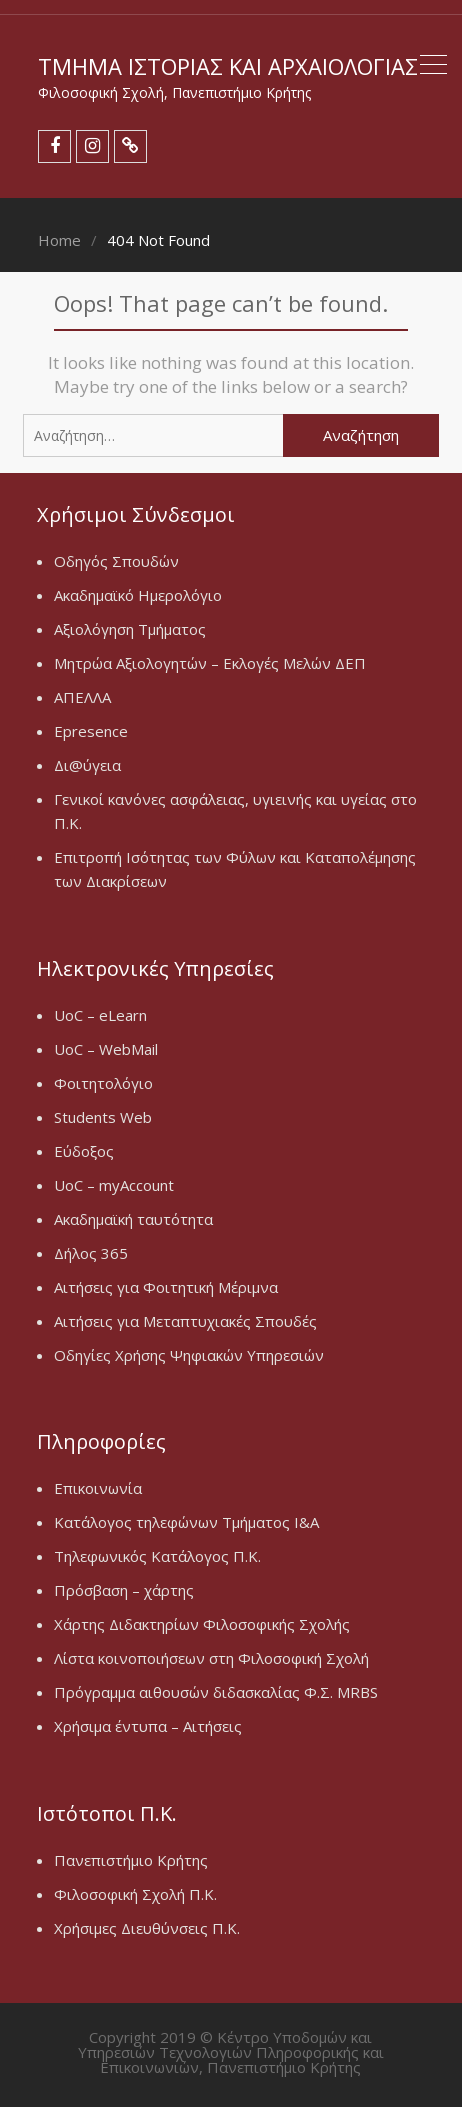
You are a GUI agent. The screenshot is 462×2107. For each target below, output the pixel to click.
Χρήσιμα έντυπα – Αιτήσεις (148, 1726)
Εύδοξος (84, 1151)
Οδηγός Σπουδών (116, 561)
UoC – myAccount (114, 1185)
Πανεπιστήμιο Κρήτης (131, 1860)
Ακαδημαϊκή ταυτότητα (133, 1219)
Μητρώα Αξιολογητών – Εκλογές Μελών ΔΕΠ (210, 663)
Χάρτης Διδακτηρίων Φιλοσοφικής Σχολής (202, 1624)
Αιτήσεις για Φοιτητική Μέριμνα (166, 1287)
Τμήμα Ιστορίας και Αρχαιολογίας (228, 66)
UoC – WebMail (106, 1049)
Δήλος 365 (91, 1253)
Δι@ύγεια (87, 765)
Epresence (91, 731)
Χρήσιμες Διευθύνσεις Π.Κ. (147, 1928)
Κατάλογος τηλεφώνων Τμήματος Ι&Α (186, 1522)
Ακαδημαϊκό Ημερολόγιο (138, 595)
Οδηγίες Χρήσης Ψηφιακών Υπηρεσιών (189, 1355)
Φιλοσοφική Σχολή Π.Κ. (135, 1894)
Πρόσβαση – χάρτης (124, 1590)
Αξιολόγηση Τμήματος (130, 629)
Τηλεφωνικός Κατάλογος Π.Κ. (157, 1556)
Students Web (103, 1117)
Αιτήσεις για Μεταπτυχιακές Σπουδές (185, 1321)
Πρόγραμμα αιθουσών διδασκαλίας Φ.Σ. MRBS (216, 1692)
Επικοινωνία (98, 1488)
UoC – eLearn (100, 1015)
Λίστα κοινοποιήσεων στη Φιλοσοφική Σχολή (211, 1658)
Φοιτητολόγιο (103, 1083)
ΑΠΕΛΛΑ (82, 697)
